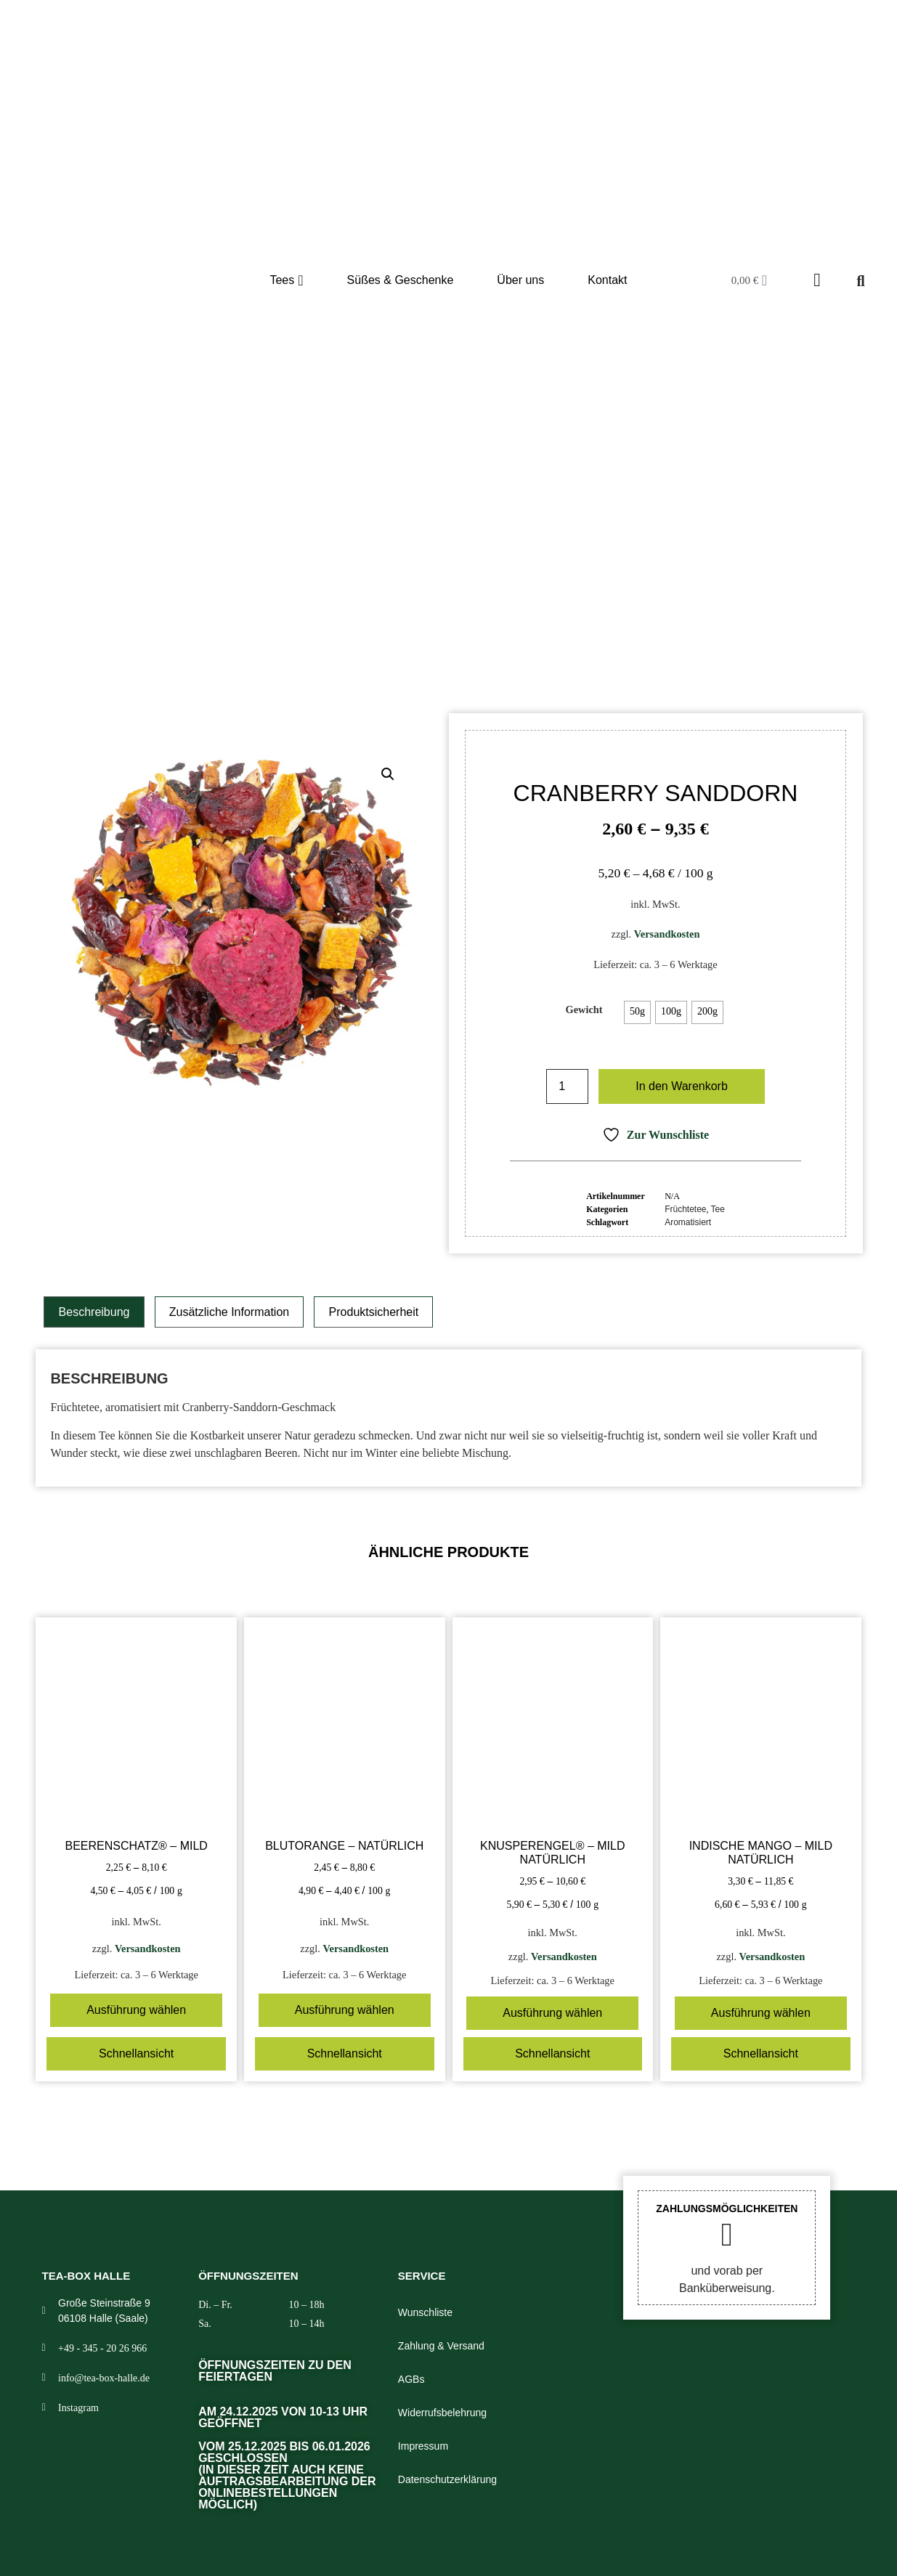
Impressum (423, 2446)
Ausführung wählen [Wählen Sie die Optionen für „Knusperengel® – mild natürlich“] (552, 2013)
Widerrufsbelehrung (442, 2412)
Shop (367, 621)
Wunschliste (425, 2312)
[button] (388, 774)
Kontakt (607, 280)
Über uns (520, 280)
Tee (398, 621)
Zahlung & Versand (441, 2346)
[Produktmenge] (567, 1086)
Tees (286, 280)
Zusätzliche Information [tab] (229, 1312)
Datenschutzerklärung (447, 2479)
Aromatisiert (688, 1222)
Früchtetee (443, 621)
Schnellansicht (136, 2053)
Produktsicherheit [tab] (374, 1312)
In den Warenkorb (682, 1086)
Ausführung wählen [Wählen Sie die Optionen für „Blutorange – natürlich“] (344, 2010)
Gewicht (583, 1009)
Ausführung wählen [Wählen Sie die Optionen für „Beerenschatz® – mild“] (136, 2010)
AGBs (411, 2379)
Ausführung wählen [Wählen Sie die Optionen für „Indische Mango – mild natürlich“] (761, 2013)
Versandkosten (667, 934)
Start (332, 621)
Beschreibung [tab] (94, 1312)
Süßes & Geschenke (400, 280)
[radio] (637, 1012)
